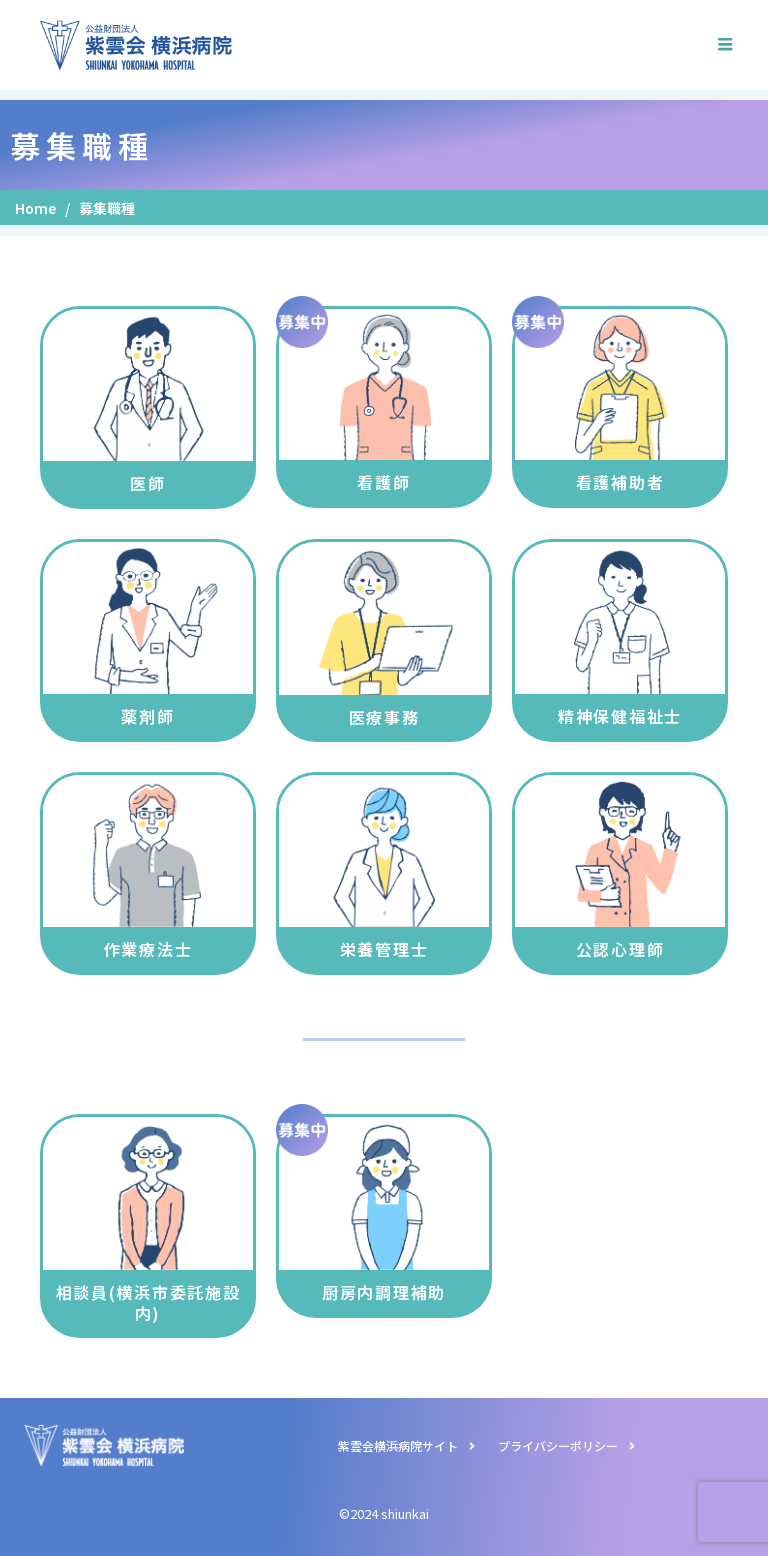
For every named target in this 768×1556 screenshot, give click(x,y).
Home (35, 208)
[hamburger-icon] (725, 45)
